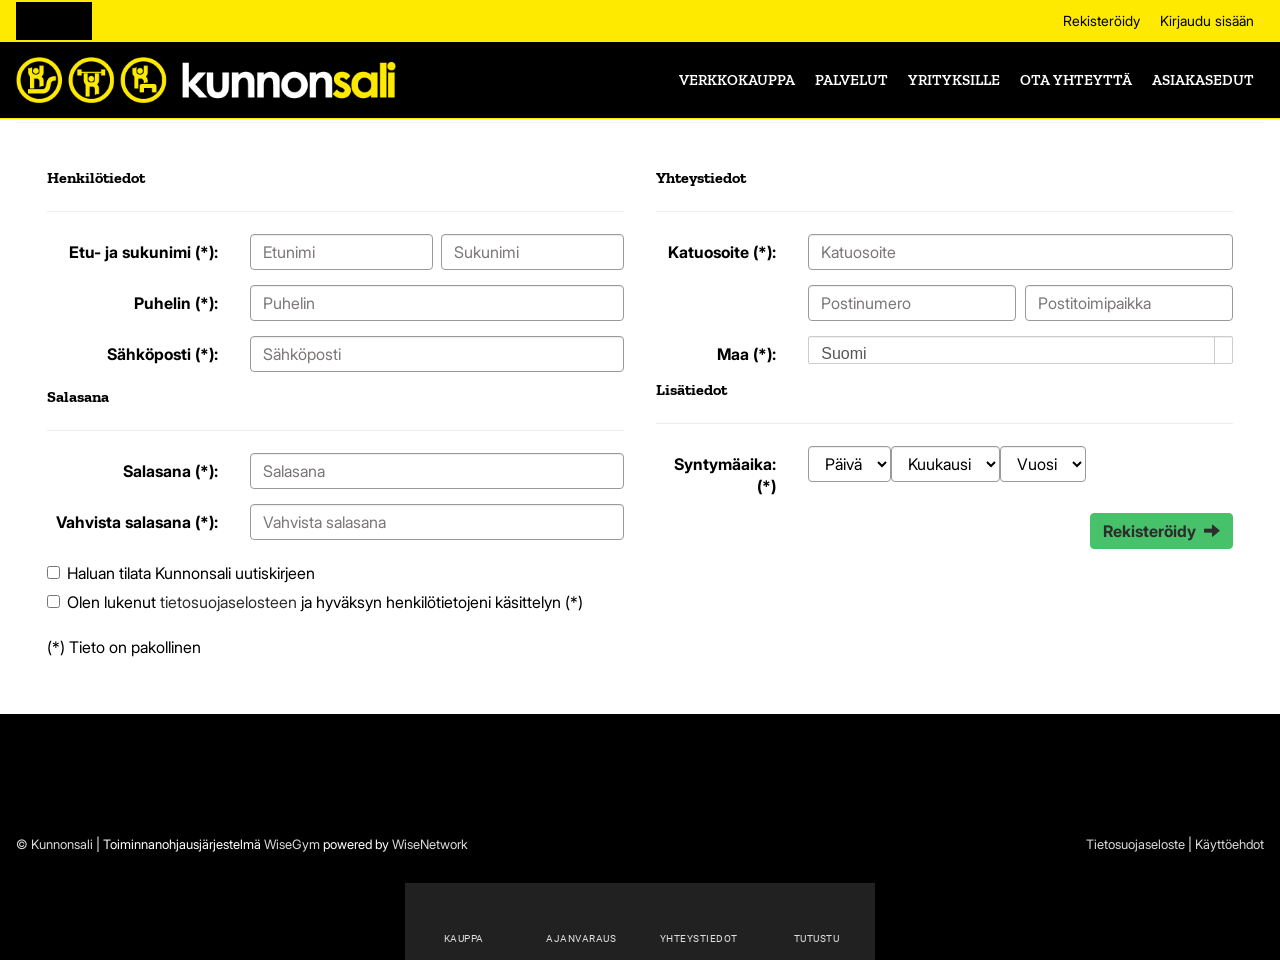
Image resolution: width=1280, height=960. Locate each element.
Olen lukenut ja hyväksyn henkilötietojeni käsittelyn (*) (325, 602)
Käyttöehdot (1229, 844)
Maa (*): (746, 354)
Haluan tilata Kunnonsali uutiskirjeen (191, 573)
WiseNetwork (430, 844)
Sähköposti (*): (162, 354)
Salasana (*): (170, 471)
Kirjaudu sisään (1207, 20)
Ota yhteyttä (1076, 80)
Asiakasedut (1203, 80)
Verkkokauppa (737, 80)
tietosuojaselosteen (228, 602)
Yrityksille (954, 80)
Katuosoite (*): (722, 252)
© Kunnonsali (54, 844)
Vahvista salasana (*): (137, 522)
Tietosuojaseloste (1135, 844)
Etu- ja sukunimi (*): (143, 252)
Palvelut (851, 80)
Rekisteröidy (1101, 20)
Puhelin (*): (176, 303)
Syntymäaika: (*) (725, 475)
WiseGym (292, 844)
